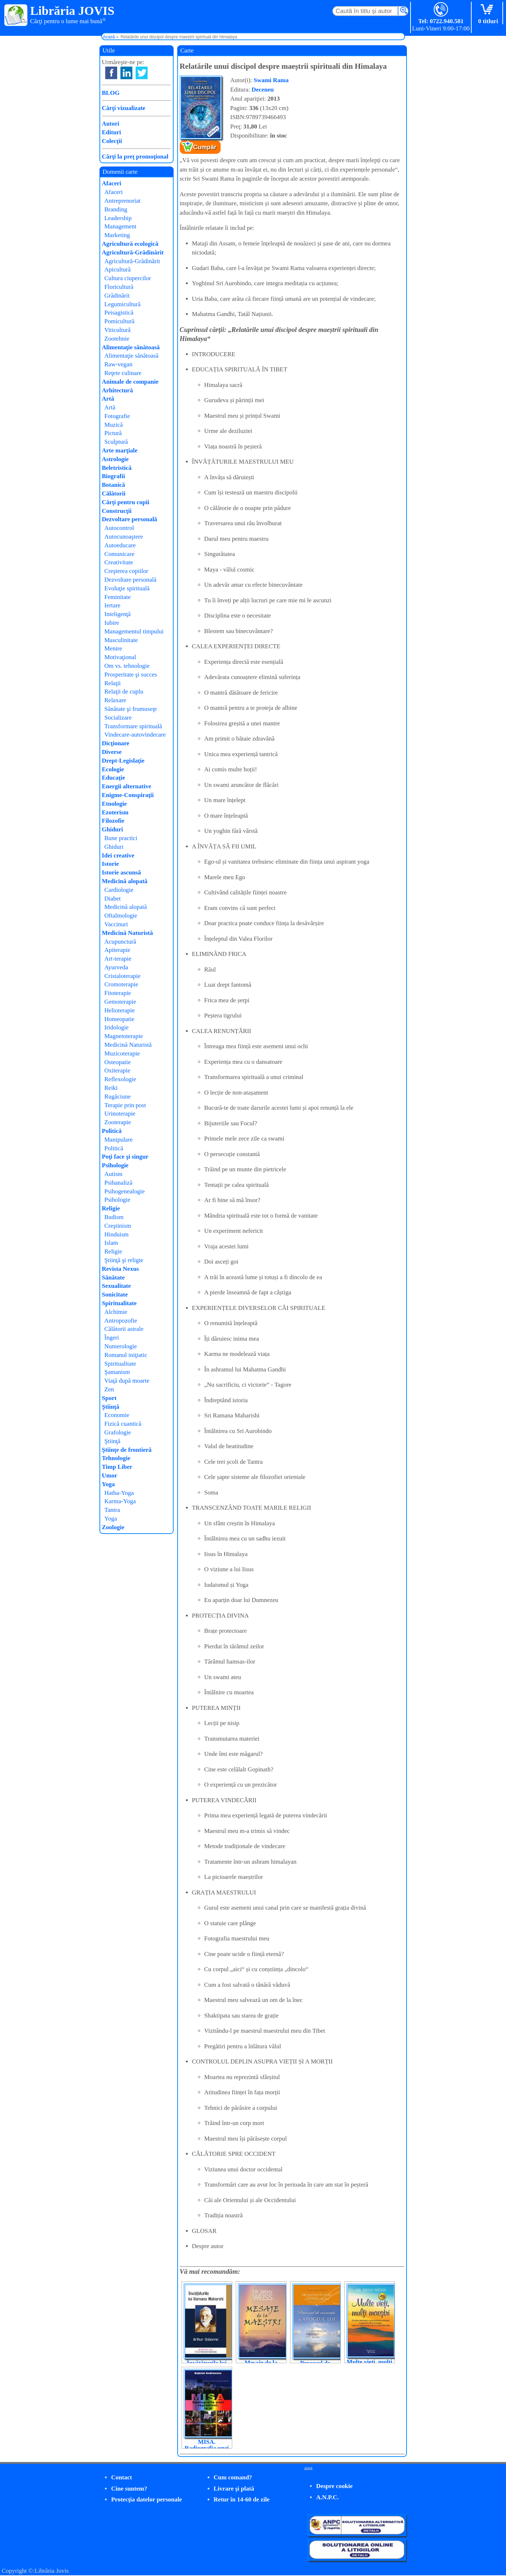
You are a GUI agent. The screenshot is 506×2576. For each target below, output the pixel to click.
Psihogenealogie (125, 1191)
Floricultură (119, 286)
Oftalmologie (121, 915)
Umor (109, 1475)
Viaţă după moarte (127, 1380)
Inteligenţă (118, 614)
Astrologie (115, 459)
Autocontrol (119, 527)
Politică (112, 1130)
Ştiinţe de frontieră (127, 1449)
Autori (110, 123)
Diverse (112, 752)
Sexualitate (116, 1285)
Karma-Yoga (120, 1501)
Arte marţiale (120, 450)
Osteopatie (118, 1062)
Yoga (108, 1484)
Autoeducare (120, 545)
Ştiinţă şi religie (124, 1260)
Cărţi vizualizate (123, 108)
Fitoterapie (118, 993)
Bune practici (121, 838)
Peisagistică (119, 312)
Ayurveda (116, 967)
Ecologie (113, 769)
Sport (109, 1398)
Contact (121, 2477)
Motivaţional (120, 657)
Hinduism (117, 1234)
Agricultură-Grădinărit (133, 252)
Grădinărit (117, 295)
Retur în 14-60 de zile (242, 2499)
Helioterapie (120, 1010)
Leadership (118, 218)
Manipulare (119, 1139)
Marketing (117, 235)
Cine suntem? (129, 2488)
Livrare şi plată (234, 2488)
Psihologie (115, 1165)
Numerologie (121, 1346)
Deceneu (263, 89)
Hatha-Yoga (119, 1492)
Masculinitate (121, 640)
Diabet (113, 898)
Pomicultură (120, 321)
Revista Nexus (120, 1268)
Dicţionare (115, 743)
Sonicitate (115, 1294)
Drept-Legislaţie (123, 760)
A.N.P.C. (327, 2497)
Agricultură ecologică (130, 243)
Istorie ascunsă (121, 872)
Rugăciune (118, 1096)
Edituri (111, 132)
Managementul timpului (134, 631)
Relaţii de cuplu (124, 691)
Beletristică (117, 467)
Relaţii (113, 683)
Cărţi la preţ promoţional (135, 156)
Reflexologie (120, 1079)
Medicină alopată (125, 881)
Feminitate (118, 597)
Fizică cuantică (123, 1423)
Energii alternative (126, 786)
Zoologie (113, 1527)
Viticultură (118, 329)
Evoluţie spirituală (127, 588)
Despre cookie (334, 2486)
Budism (114, 1217)
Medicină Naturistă (127, 932)
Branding (116, 209)
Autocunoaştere (124, 536)
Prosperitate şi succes (131, 674)
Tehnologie (116, 1458)
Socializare (118, 717)
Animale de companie (130, 381)
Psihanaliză (118, 1182)
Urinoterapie (120, 1113)
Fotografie (117, 416)
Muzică (114, 424)
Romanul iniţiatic (126, 1355)
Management (121, 226)
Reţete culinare (123, 373)
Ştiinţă (110, 1406)
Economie (117, 1415)
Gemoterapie (120, 1001)
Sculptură (116, 441)
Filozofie (113, 820)
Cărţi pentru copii (125, 502)
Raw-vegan (118, 364)
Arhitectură (117, 390)
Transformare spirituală (133, 726)
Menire (113, 648)
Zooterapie (118, 1122)
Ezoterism (115, 812)
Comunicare (120, 554)
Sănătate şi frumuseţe (131, 708)
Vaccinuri (116, 924)
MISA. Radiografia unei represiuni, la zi (206, 2448)
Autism (114, 1174)
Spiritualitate (119, 1303)
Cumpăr (204, 147)
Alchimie (116, 1311)
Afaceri (112, 183)
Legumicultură (123, 304)
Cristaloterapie (123, 976)
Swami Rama (271, 80)
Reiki (111, 1087)
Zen (109, 1389)
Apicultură (118, 269)
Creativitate (119, 562)
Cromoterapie (121, 984)
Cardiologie (119, 889)
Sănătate (113, 1277)
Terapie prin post (125, 1105)
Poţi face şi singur (125, 1156)
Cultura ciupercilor (128, 278)
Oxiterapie (118, 1070)
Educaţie (113, 777)
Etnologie (114, 803)
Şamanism (117, 1372)
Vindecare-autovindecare (135, 734)
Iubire (112, 622)
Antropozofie (121, 1320)
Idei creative (118, 855)
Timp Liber (117, 1466)
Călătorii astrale (124, 1328)
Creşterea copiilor (126, 571)
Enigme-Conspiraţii (128, 795)
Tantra (112, 1509)
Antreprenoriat (123, 200)
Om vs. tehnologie (127, 665)
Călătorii (114, 493)
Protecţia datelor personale (146, 2499)
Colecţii (112, 141)
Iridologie (117, 1027)
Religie (111, 1208)
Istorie (110, 863)
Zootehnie (117, 338)
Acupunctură (120, 941)
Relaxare (115, 700)
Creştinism (118, 1225)
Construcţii (117, 510)
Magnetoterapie (124, 1036)
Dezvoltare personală (129, 519)
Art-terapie (118, 958)
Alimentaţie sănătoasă (131, 347)
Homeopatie (120, 1019)
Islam (111, 1242)
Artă (108, 398)
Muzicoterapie (122, 1053)
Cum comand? (233, 2477)
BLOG (111, 92)
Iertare (112, 605)
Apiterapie (118, 949)
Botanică (113, 484)
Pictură (113, 433)
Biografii (113, 476)
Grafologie (118, 1432)
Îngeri (112, 1337)
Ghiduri (112, 829)
